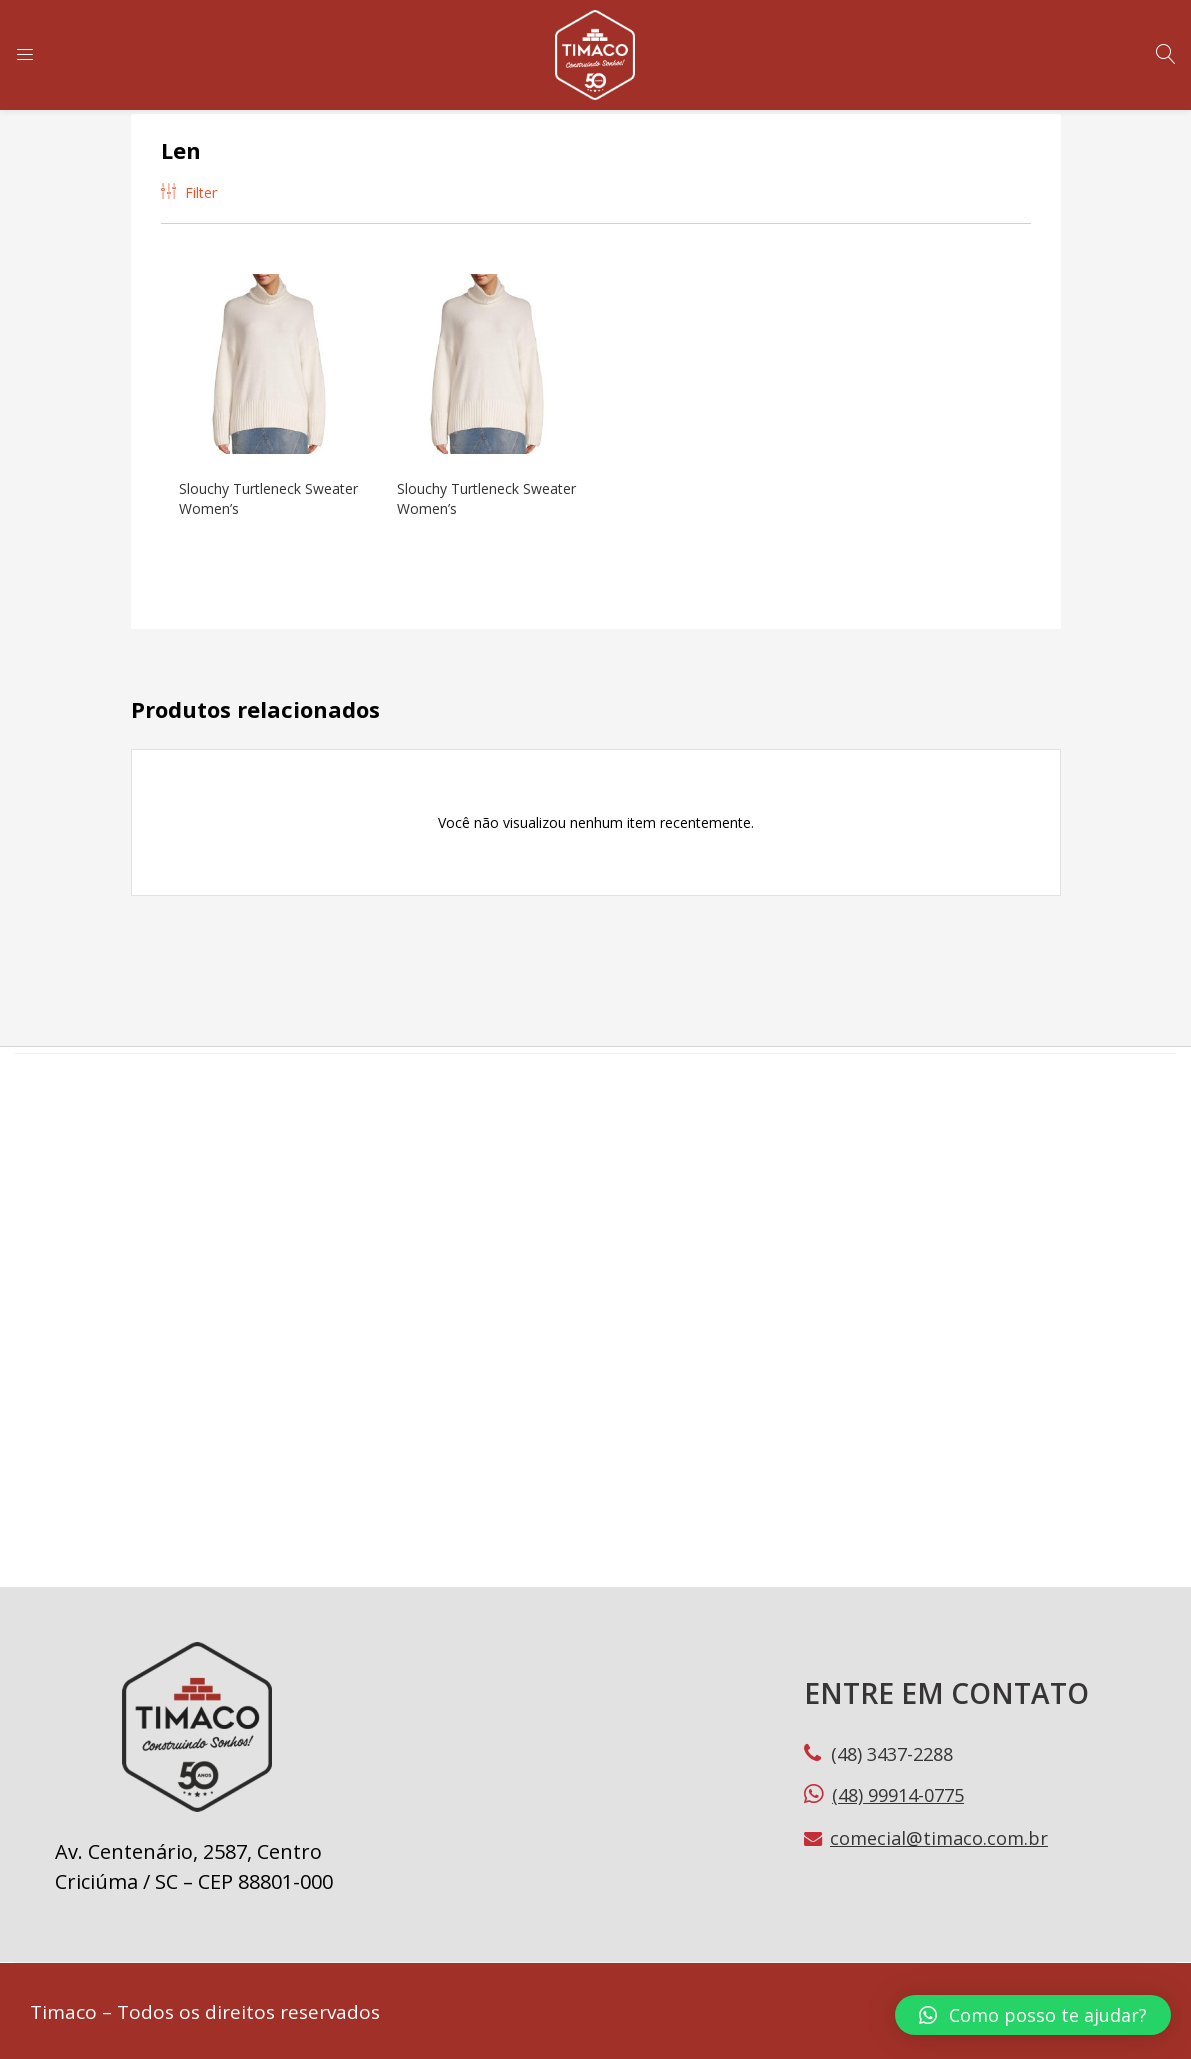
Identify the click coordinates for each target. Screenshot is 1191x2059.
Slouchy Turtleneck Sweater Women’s (242, 496)
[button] (1033, 2015)
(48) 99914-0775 (898, 1792)
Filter (189, 192)
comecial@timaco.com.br (939, 1836)
